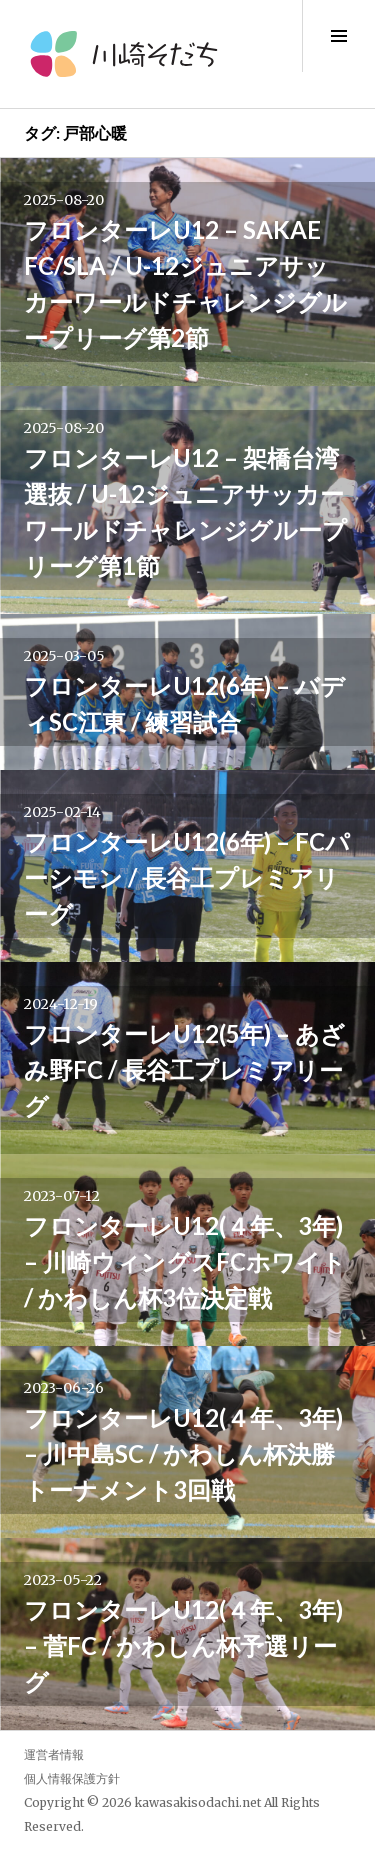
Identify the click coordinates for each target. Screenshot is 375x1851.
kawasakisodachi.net (198, 1802)
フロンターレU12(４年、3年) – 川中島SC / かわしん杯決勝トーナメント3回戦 (183, 1453)
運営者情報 (54, 1754)
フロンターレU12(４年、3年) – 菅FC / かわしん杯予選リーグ (183, 1645)
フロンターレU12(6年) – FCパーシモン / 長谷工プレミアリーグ (187, 877)
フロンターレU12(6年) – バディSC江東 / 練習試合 (184, 703)
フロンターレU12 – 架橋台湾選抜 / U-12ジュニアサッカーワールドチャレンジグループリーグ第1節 (185, 511)
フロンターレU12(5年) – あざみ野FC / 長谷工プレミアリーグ (184, 1069)
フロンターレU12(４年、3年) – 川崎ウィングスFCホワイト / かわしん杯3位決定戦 (185, 1261)
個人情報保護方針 (72, 1778)
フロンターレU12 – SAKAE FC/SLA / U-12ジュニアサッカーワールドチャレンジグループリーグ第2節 (185, 283)
